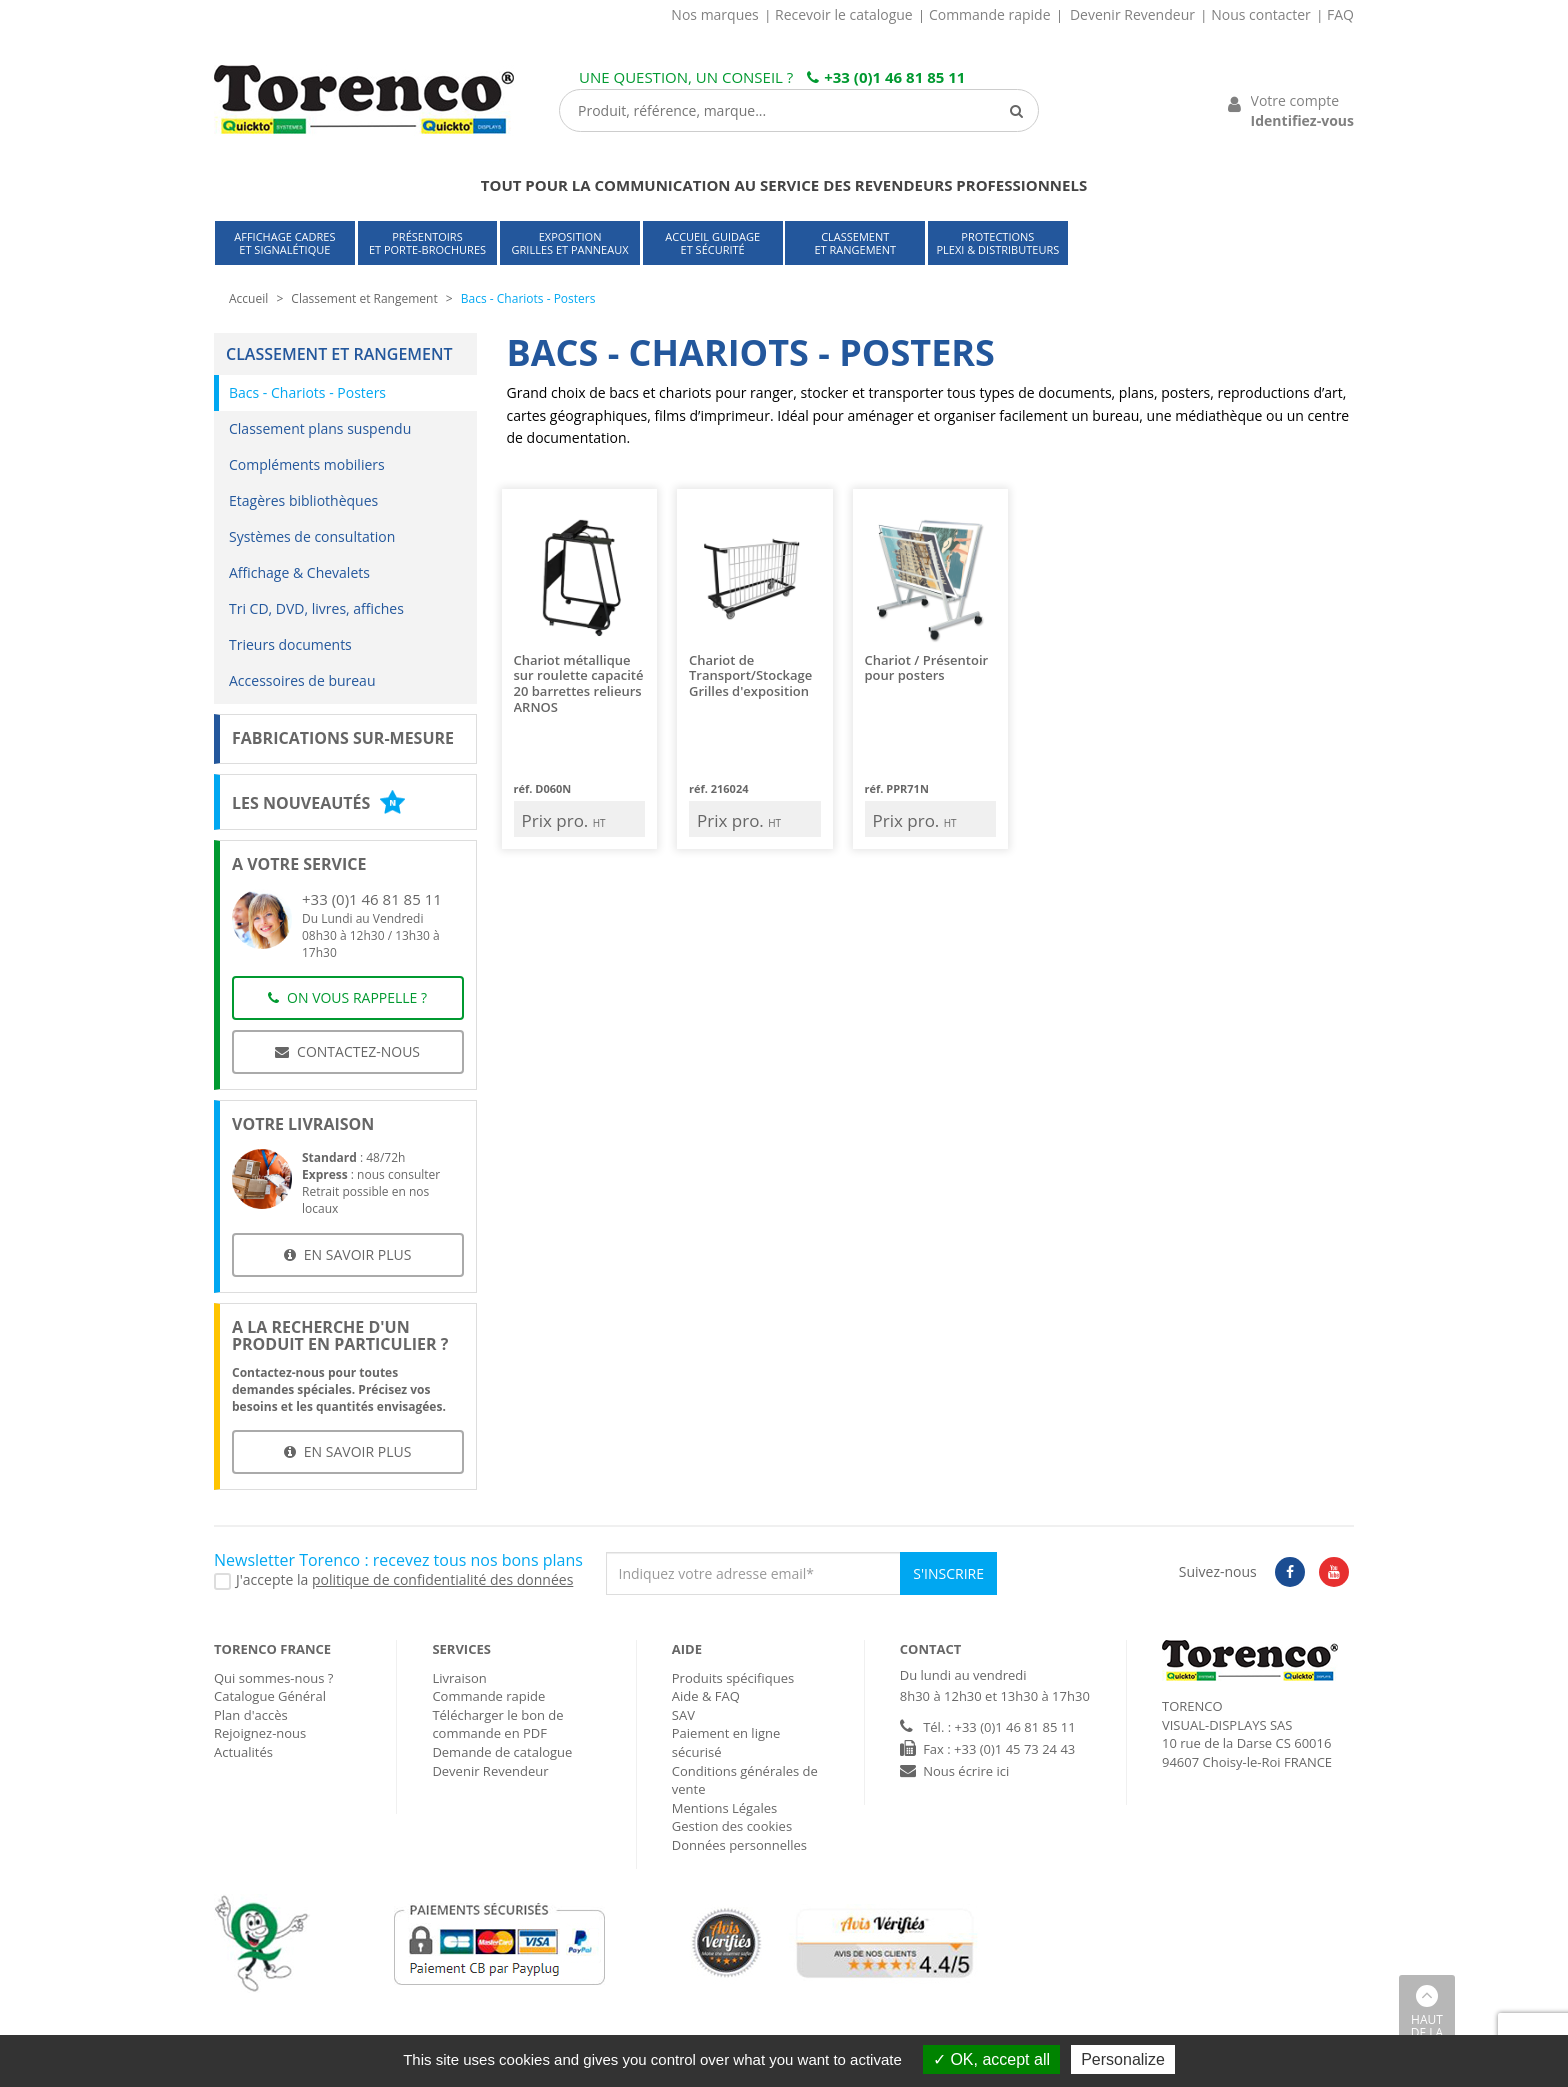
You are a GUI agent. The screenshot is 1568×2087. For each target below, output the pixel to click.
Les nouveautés (318, 803)
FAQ (1340, 14)
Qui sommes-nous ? (273, 1678)
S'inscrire (948, 1573)
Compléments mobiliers (307, 464)
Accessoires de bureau (302, 680)
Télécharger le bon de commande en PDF (497, 1724)
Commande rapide (990, 14)
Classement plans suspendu (320, 428)
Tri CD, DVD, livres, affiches (316, 608)
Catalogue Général (270, 1696)
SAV (683, 1715)
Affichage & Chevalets (299, 572)
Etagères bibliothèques (303, 500)
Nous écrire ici (966, 1771)
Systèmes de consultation (312, 536)
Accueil (248, 298)
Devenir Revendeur (1132, 14)
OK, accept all (991, 2059)
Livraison (459, 1678)
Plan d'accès (251, 1715)
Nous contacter (1261, 14)
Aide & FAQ (706, 1696)
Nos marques (714, 14)
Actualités (243, 1752)
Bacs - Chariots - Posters (307, 392)
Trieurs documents (290, 644)
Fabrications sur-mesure (343, 738)
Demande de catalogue (502, 1752)
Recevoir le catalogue (844, 14)
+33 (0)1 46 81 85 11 (886, 77)
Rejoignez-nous (260, 1733)
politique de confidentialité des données (442, 1579)
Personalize (1123, 2059)
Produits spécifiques (733, 1678)
